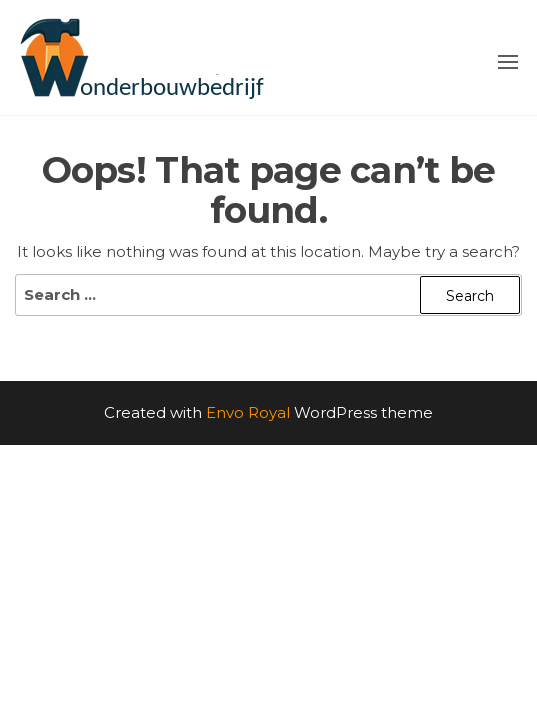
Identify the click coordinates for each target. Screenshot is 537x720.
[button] (508, 62)
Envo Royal (248, 412)
